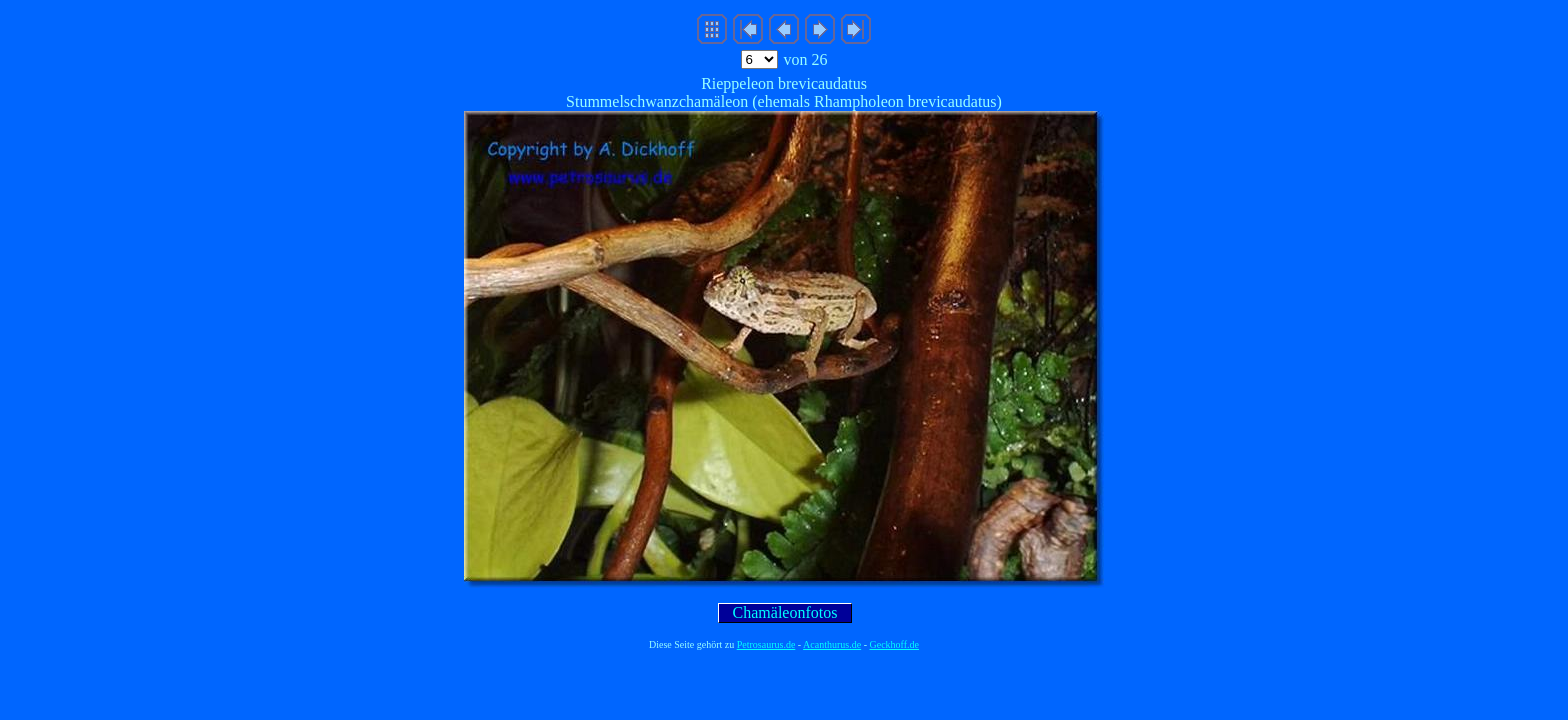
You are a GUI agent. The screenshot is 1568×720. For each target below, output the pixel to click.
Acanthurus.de (832, 644)
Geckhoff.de (895, 644)
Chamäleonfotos (785, 612)
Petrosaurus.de (766, 644)
